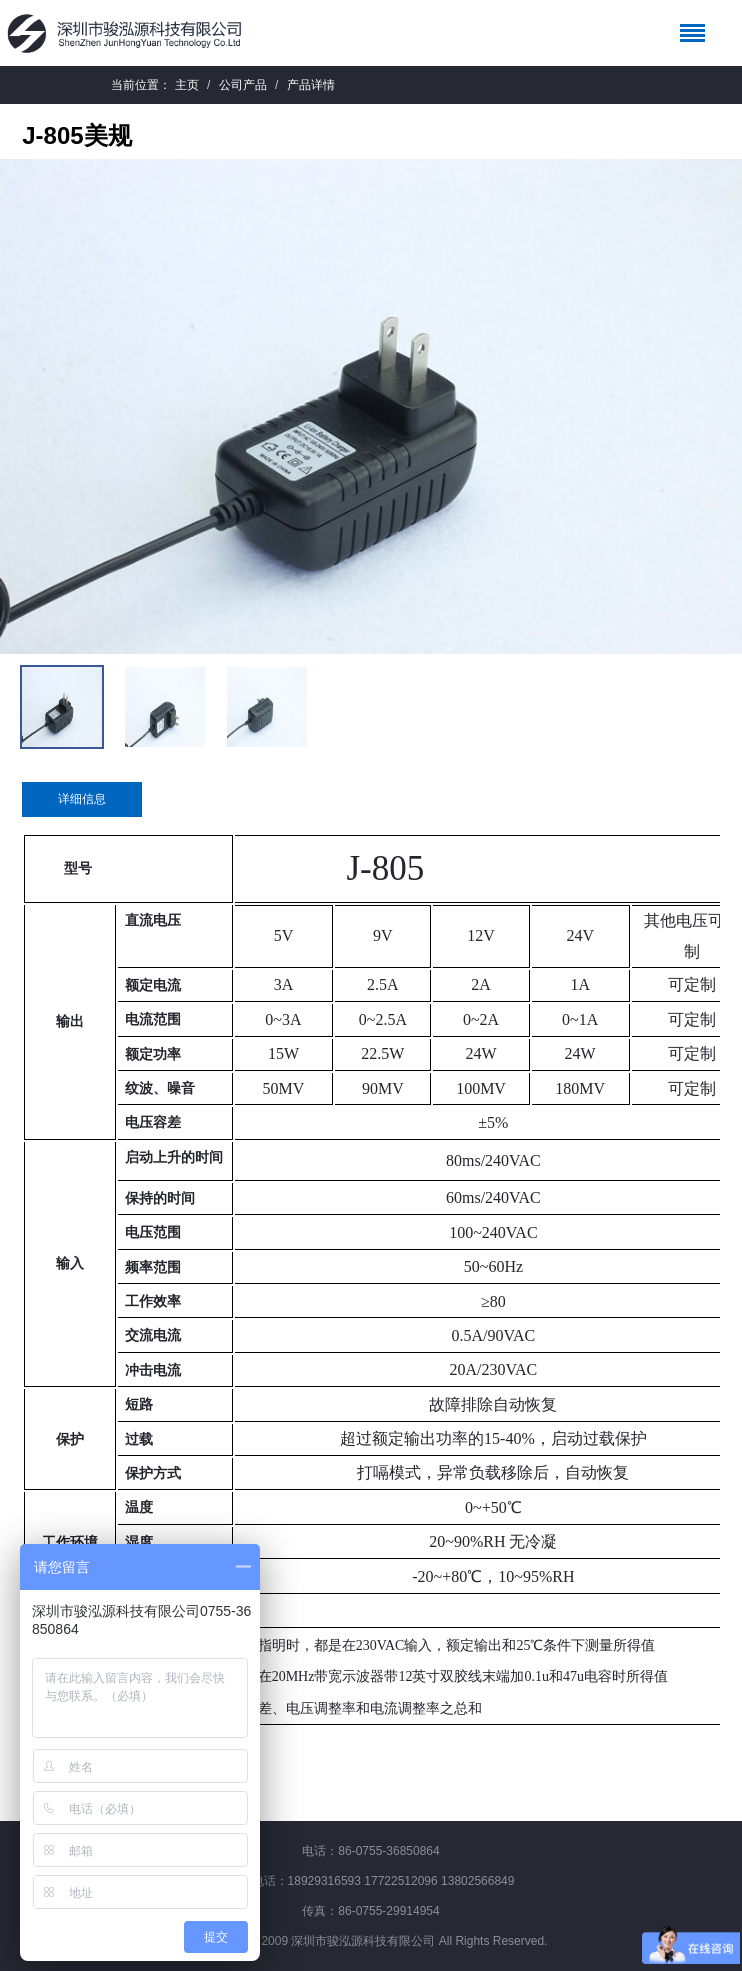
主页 (187, 85)
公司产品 (243, 85)
